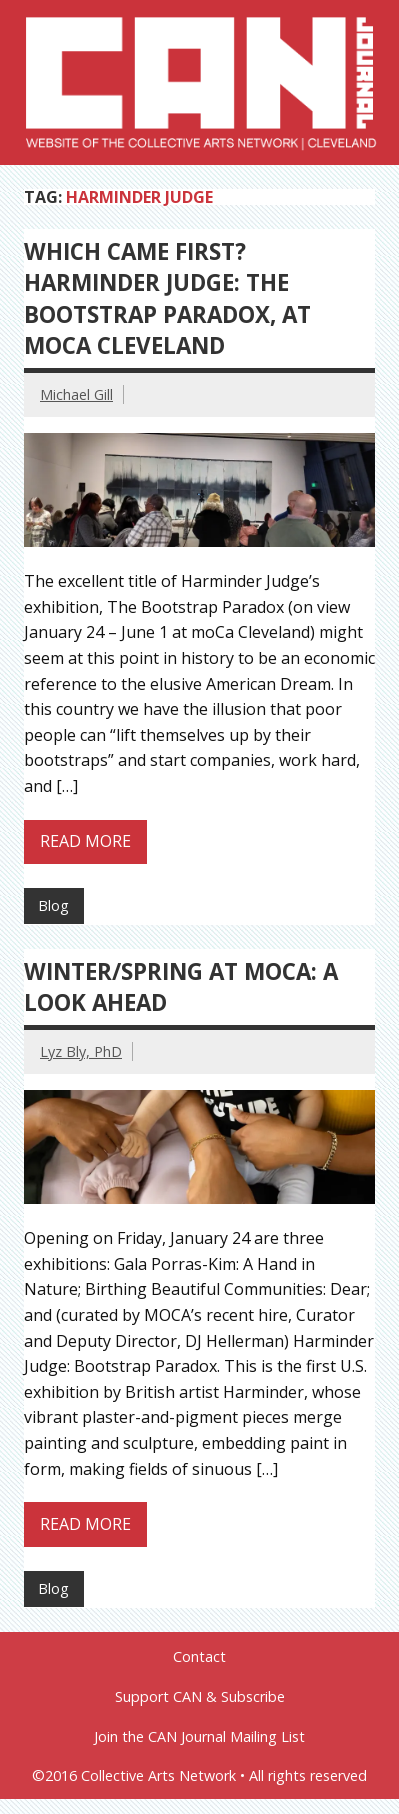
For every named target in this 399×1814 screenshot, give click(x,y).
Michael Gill (76, 394)
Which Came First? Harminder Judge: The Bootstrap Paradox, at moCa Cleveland (167, 298)
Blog (53, 905)
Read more (85, 841)
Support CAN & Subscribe (200, 1697)
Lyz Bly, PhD (81, 1051)
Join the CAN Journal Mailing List (199, 1737)
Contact (199, 1657)
